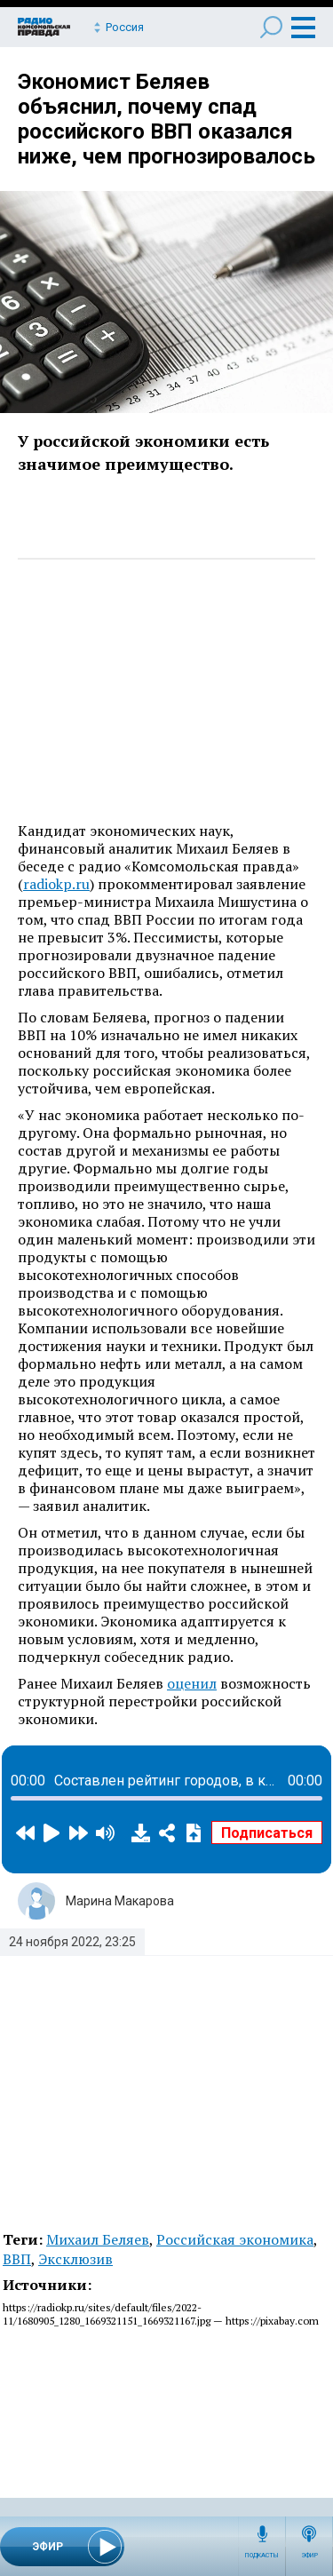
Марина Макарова (120, 1901)
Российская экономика (234, 2239)
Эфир (309, 2555)
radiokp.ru (56, 884)
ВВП (17, 2259)
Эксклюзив (75, 2259)
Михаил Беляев (97, 2239)
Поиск (271, 27)
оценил (192, 1683)
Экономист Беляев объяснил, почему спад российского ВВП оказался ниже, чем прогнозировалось (166, 119)
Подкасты (262, 2555)
